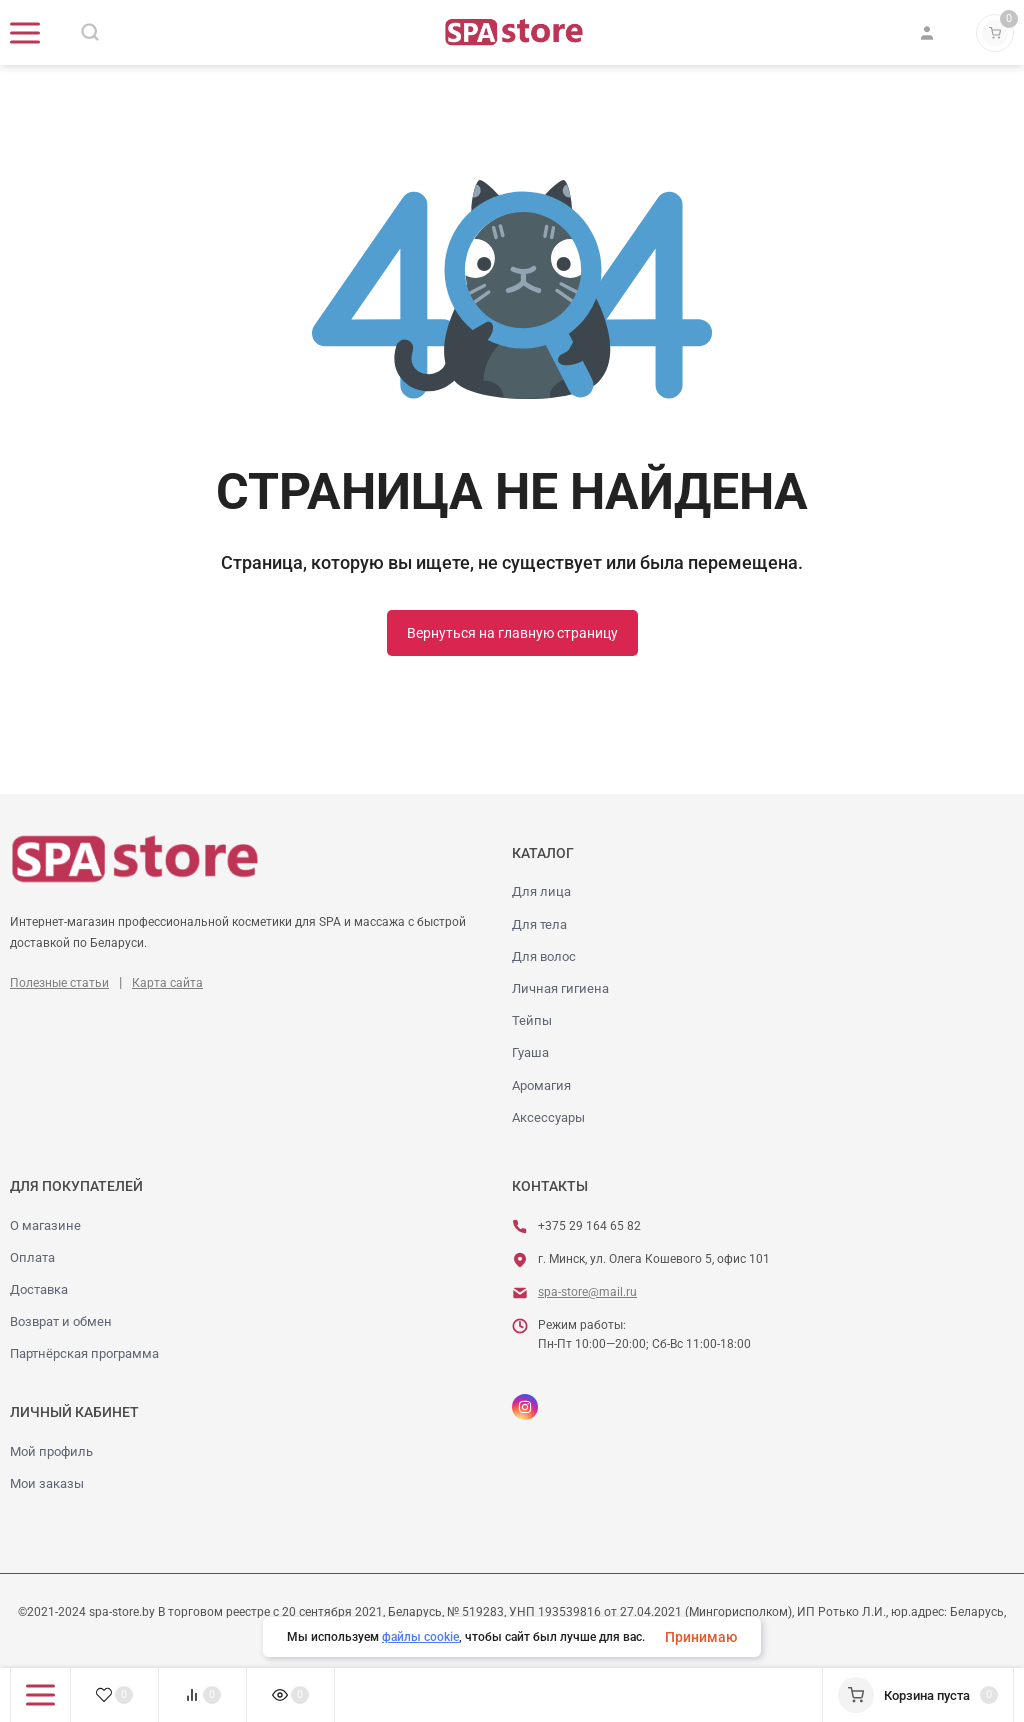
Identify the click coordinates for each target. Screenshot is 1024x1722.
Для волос (544, 956)
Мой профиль (51, 1451)
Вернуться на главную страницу (512, 633)
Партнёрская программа (84, 1353)
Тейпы (532, 1020)
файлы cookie (420, 1637)
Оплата (32, 1257)
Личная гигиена (560, 988)
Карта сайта (167, 983)
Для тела (539, 924)
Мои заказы (47, 1483)
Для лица (541, 891)
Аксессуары (548, 1117)
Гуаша (530, 1052)
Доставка (39, 1289)
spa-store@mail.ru (587, 1292)
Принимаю (701, 1637)
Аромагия (541, 1085)
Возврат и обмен (61, 1321)
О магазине (45, 1225)
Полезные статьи (59, 983)
